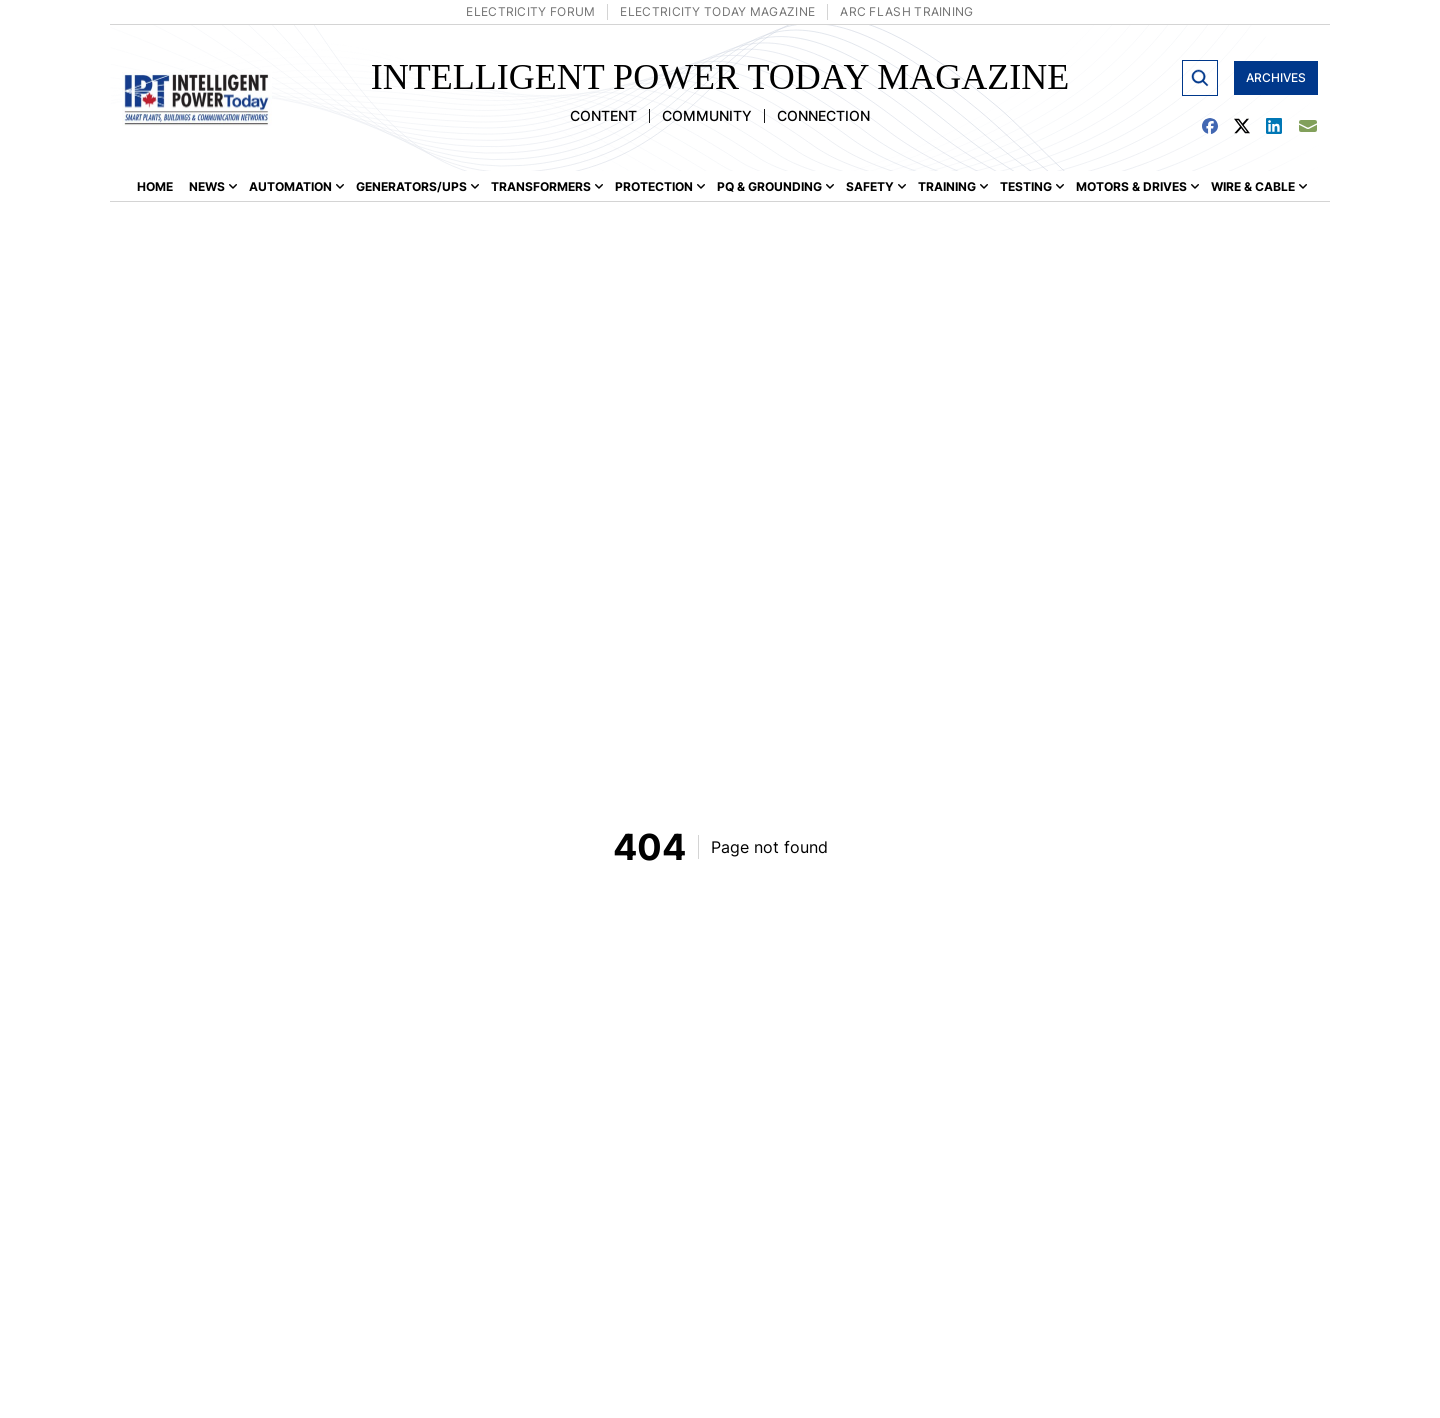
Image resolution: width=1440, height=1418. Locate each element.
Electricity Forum (530, 11)
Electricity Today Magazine (717, 11)
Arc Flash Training (906, 11)
